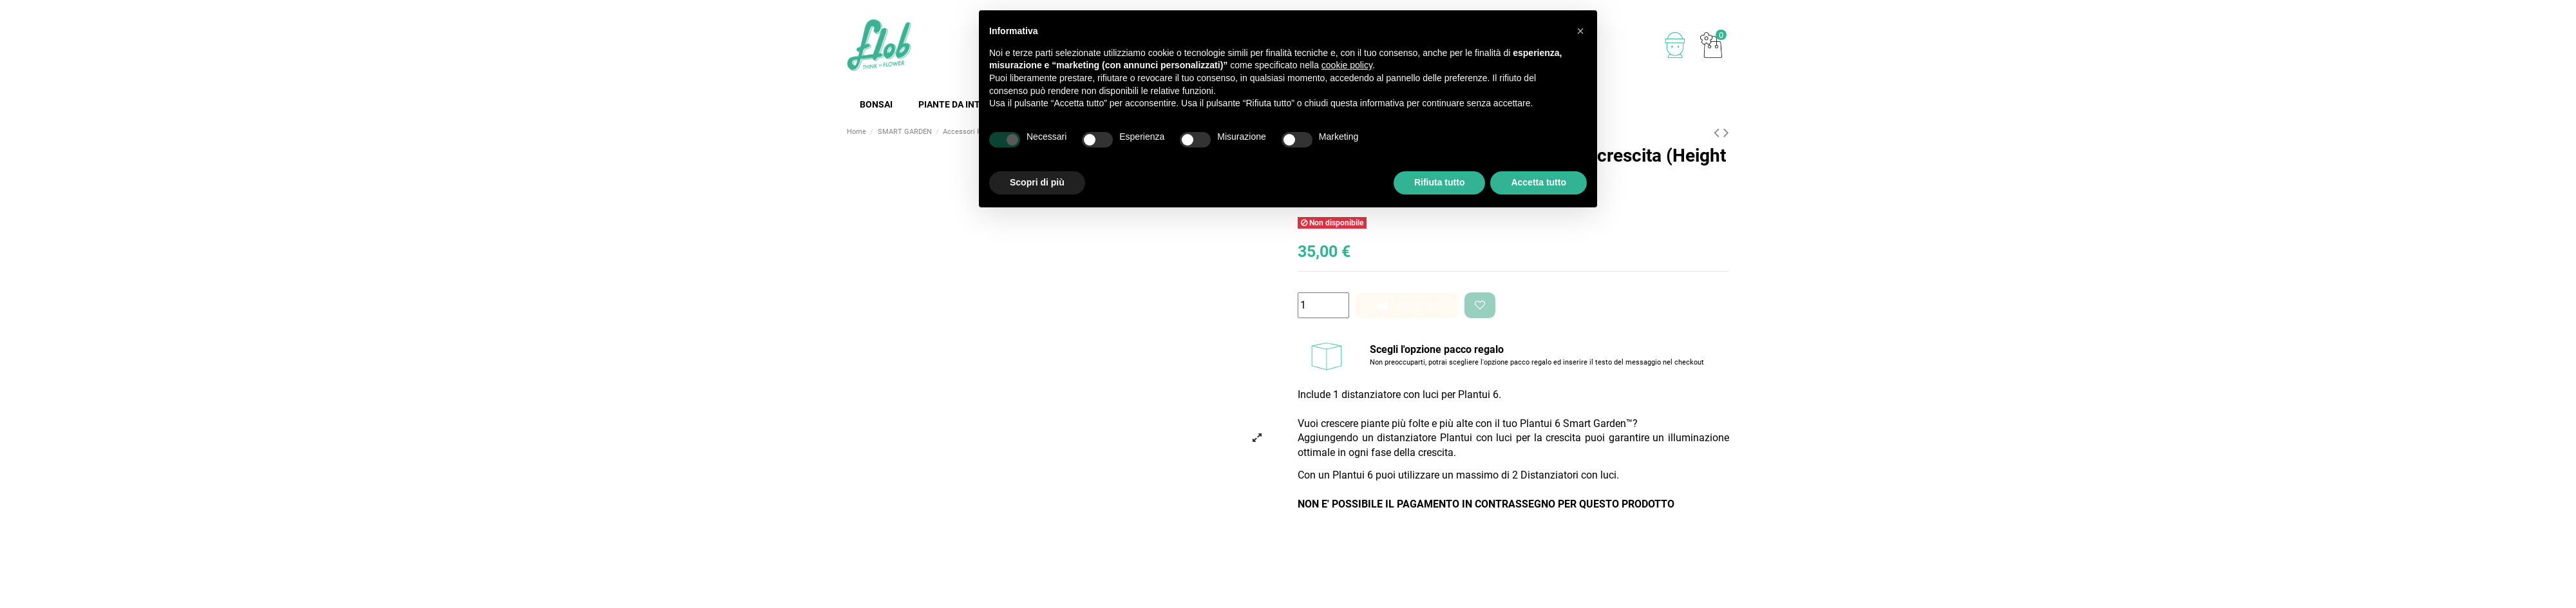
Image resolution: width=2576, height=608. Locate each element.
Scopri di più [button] (1037, 182)
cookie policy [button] (1346, 65)
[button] (1580, 31)
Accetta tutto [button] (1538, 182)
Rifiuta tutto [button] (1439, 182)
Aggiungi (1407, 305)
